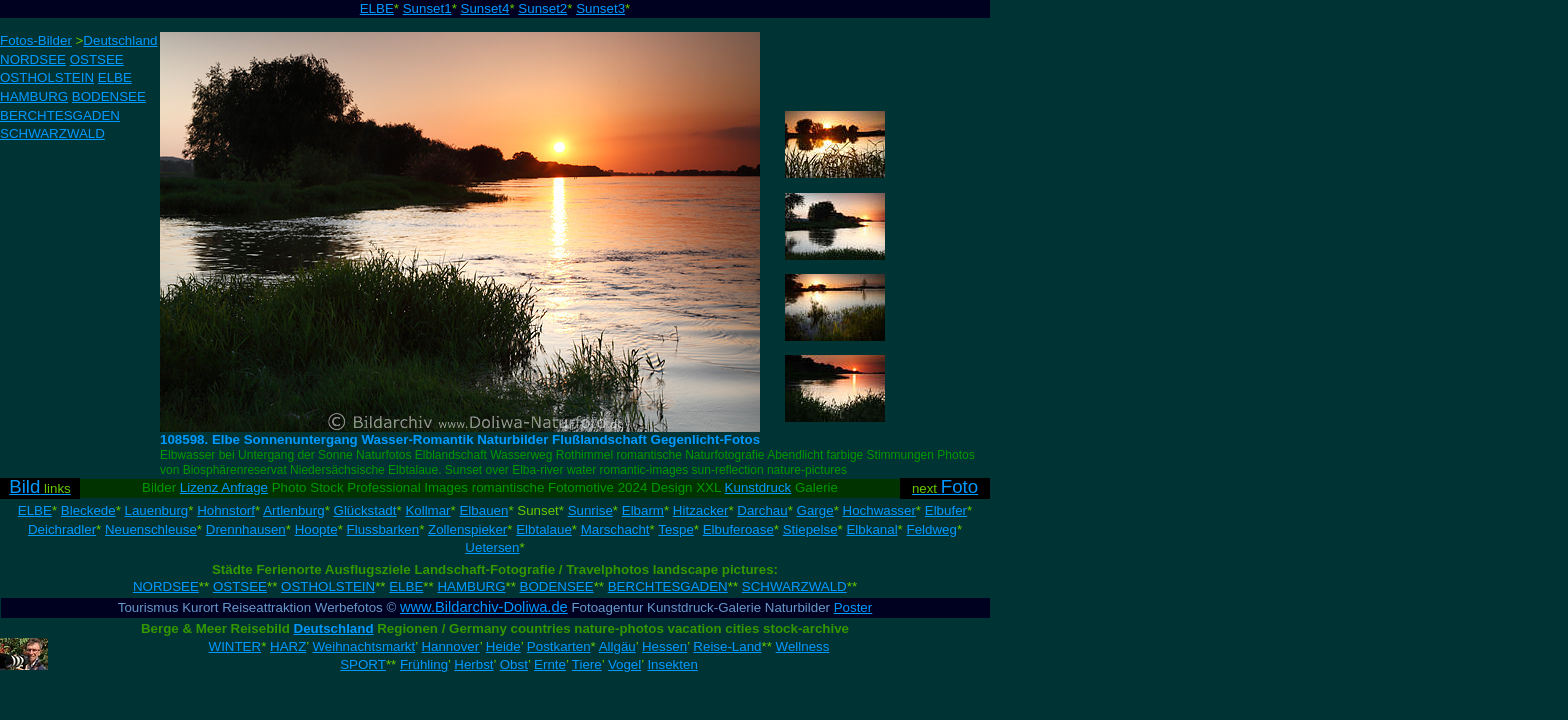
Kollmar (427, 510)
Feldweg (932, 529)
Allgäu (617, 646)
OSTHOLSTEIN (47, 77)
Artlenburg (294, 510)
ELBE (377, 8)
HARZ (288, 646)
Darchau (762, 510)
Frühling (424, 664)
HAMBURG (34, 96)
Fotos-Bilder (36, 40)
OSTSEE (97, 59)
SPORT (363, 664)
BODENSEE (109, 96)
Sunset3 (600, 8)
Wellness (803, 646)
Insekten (672, 664)
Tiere (587, 664)
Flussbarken (383, 529)
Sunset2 (542, 8)
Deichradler (62, 529)
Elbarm (643, 510)
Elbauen (483, 510)
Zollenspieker (467, 529)
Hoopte (316, 529)
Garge (815, 510)
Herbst (473, 664)
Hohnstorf (226, 510)
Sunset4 (485, 8)
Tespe (676, 529)
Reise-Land (727, 646)
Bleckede (88, 510)
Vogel (624, 664)
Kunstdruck (758, 487)
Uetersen (492, 547)
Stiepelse (810, 529)
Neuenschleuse (151, 529)
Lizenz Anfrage (224, 487)
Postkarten (559, 646)
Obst (514, 664)
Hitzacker (701, 510)
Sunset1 (427, 8)
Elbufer (946, 510)
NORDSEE (33, 59)
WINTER (235, 646)
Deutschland (120, 40)
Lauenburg (157, 510)
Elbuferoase (738, 529)
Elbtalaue (544, 529)
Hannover (450, 646)
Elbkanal (871, 529)
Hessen (664, 646)
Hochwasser (879, 510)
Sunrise (590, 510)
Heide (503, 646)
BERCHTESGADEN (60, 115)
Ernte (550, 664)
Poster (853, 607)
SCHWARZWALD (52, 133)
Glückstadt (365, 510)
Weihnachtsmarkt (364, 646)
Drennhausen (246, 529)
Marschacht (615, 529)
